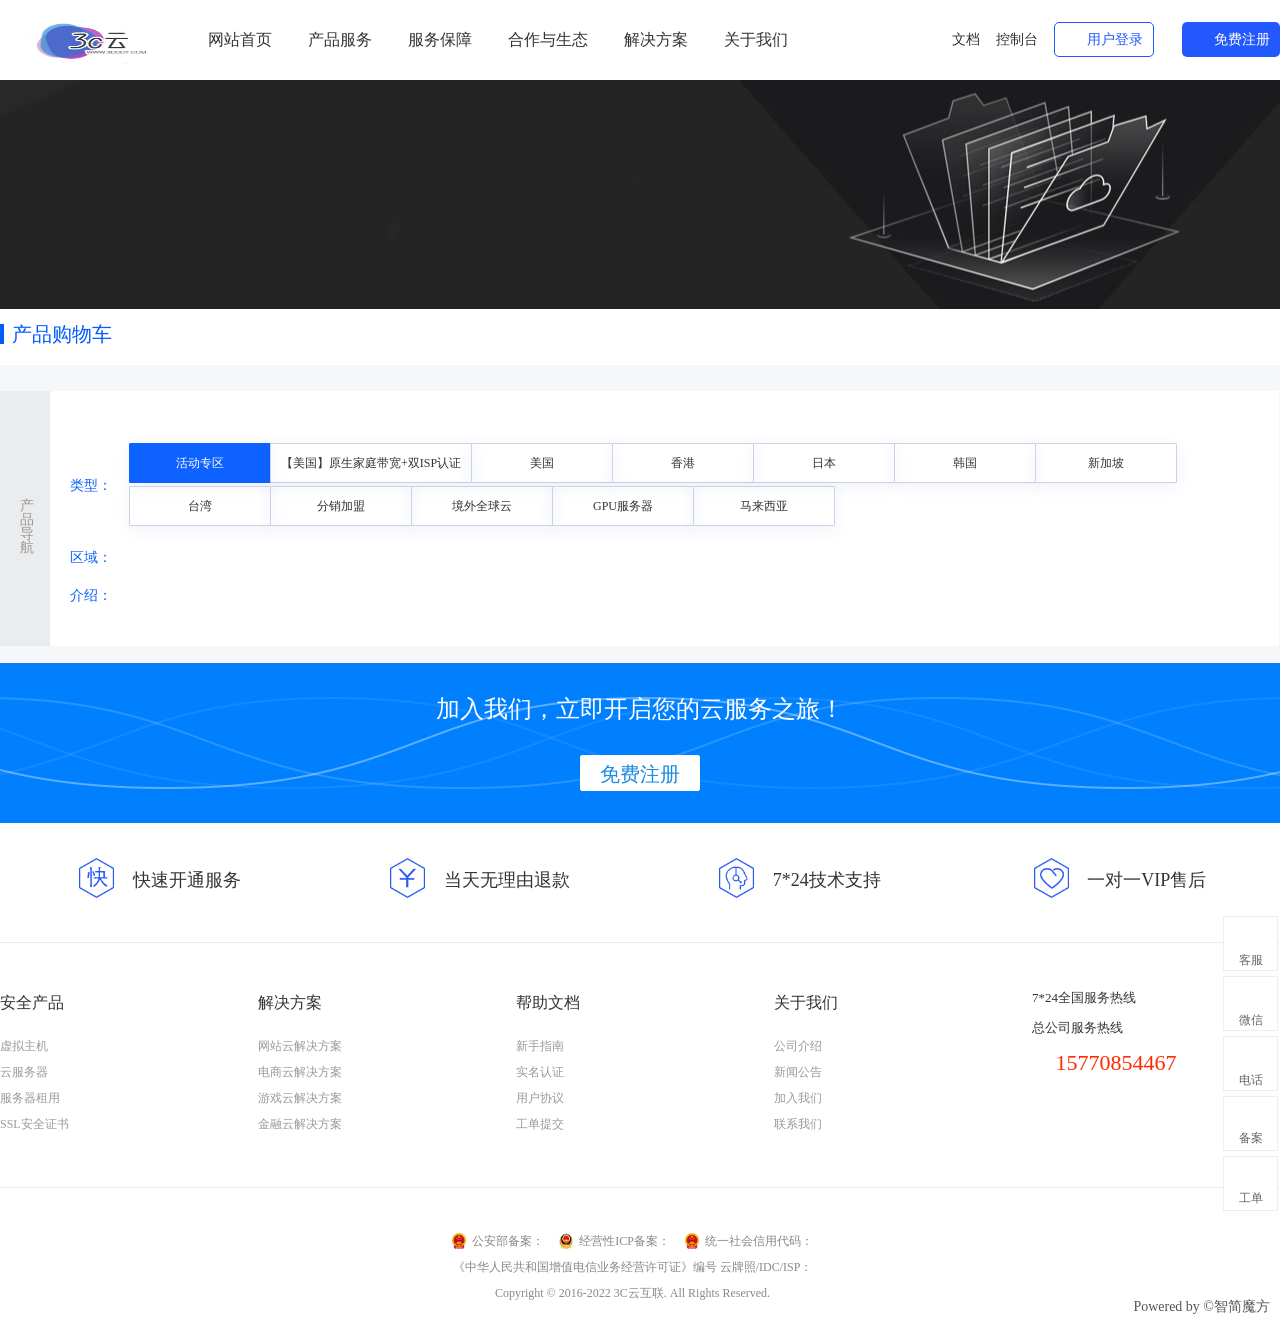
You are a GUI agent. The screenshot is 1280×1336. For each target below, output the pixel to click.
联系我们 (798, 1124)
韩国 (965, 463)
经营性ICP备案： (624, 1241)
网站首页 (240, 39)
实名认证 (540, 1072)
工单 (1251, 1198)
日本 (824, 463)
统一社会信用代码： (759, 1241)
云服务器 (24, 1072)
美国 (542, 463)
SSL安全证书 (34, 1124)
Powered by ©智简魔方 (1201, 1306)
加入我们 (798, 1098)
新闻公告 (798, 1072)
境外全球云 (482, 506)
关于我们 (756, 39)
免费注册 (1242, 39)
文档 (966, 39)
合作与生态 (548, 39)
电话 (1251, 1080)
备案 (1251, 1138)
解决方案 (656, 39)
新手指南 (540, 1046)
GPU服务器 (623, 506)
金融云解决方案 (300, 1124)
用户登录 (1115, 39)
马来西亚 (764, 506)
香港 (683, 463)
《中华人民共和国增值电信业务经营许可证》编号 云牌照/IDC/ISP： (633, 1267)
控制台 (1017, 39)
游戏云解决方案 (300, 1098)
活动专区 (200, 463)
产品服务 (340, 39)
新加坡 (1106, 463)
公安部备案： (508, 1241)
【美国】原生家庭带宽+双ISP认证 (371, 463)
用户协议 (540, 1098)
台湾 (200, 506)
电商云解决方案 (300, 1072)
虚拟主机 (24, 1046)
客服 (1251, 960)
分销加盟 (341, 506)
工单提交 (540, 1124)
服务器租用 (30, 1098)
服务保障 (440, 39)
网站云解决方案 (300, 1046)
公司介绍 (798, 1046)
